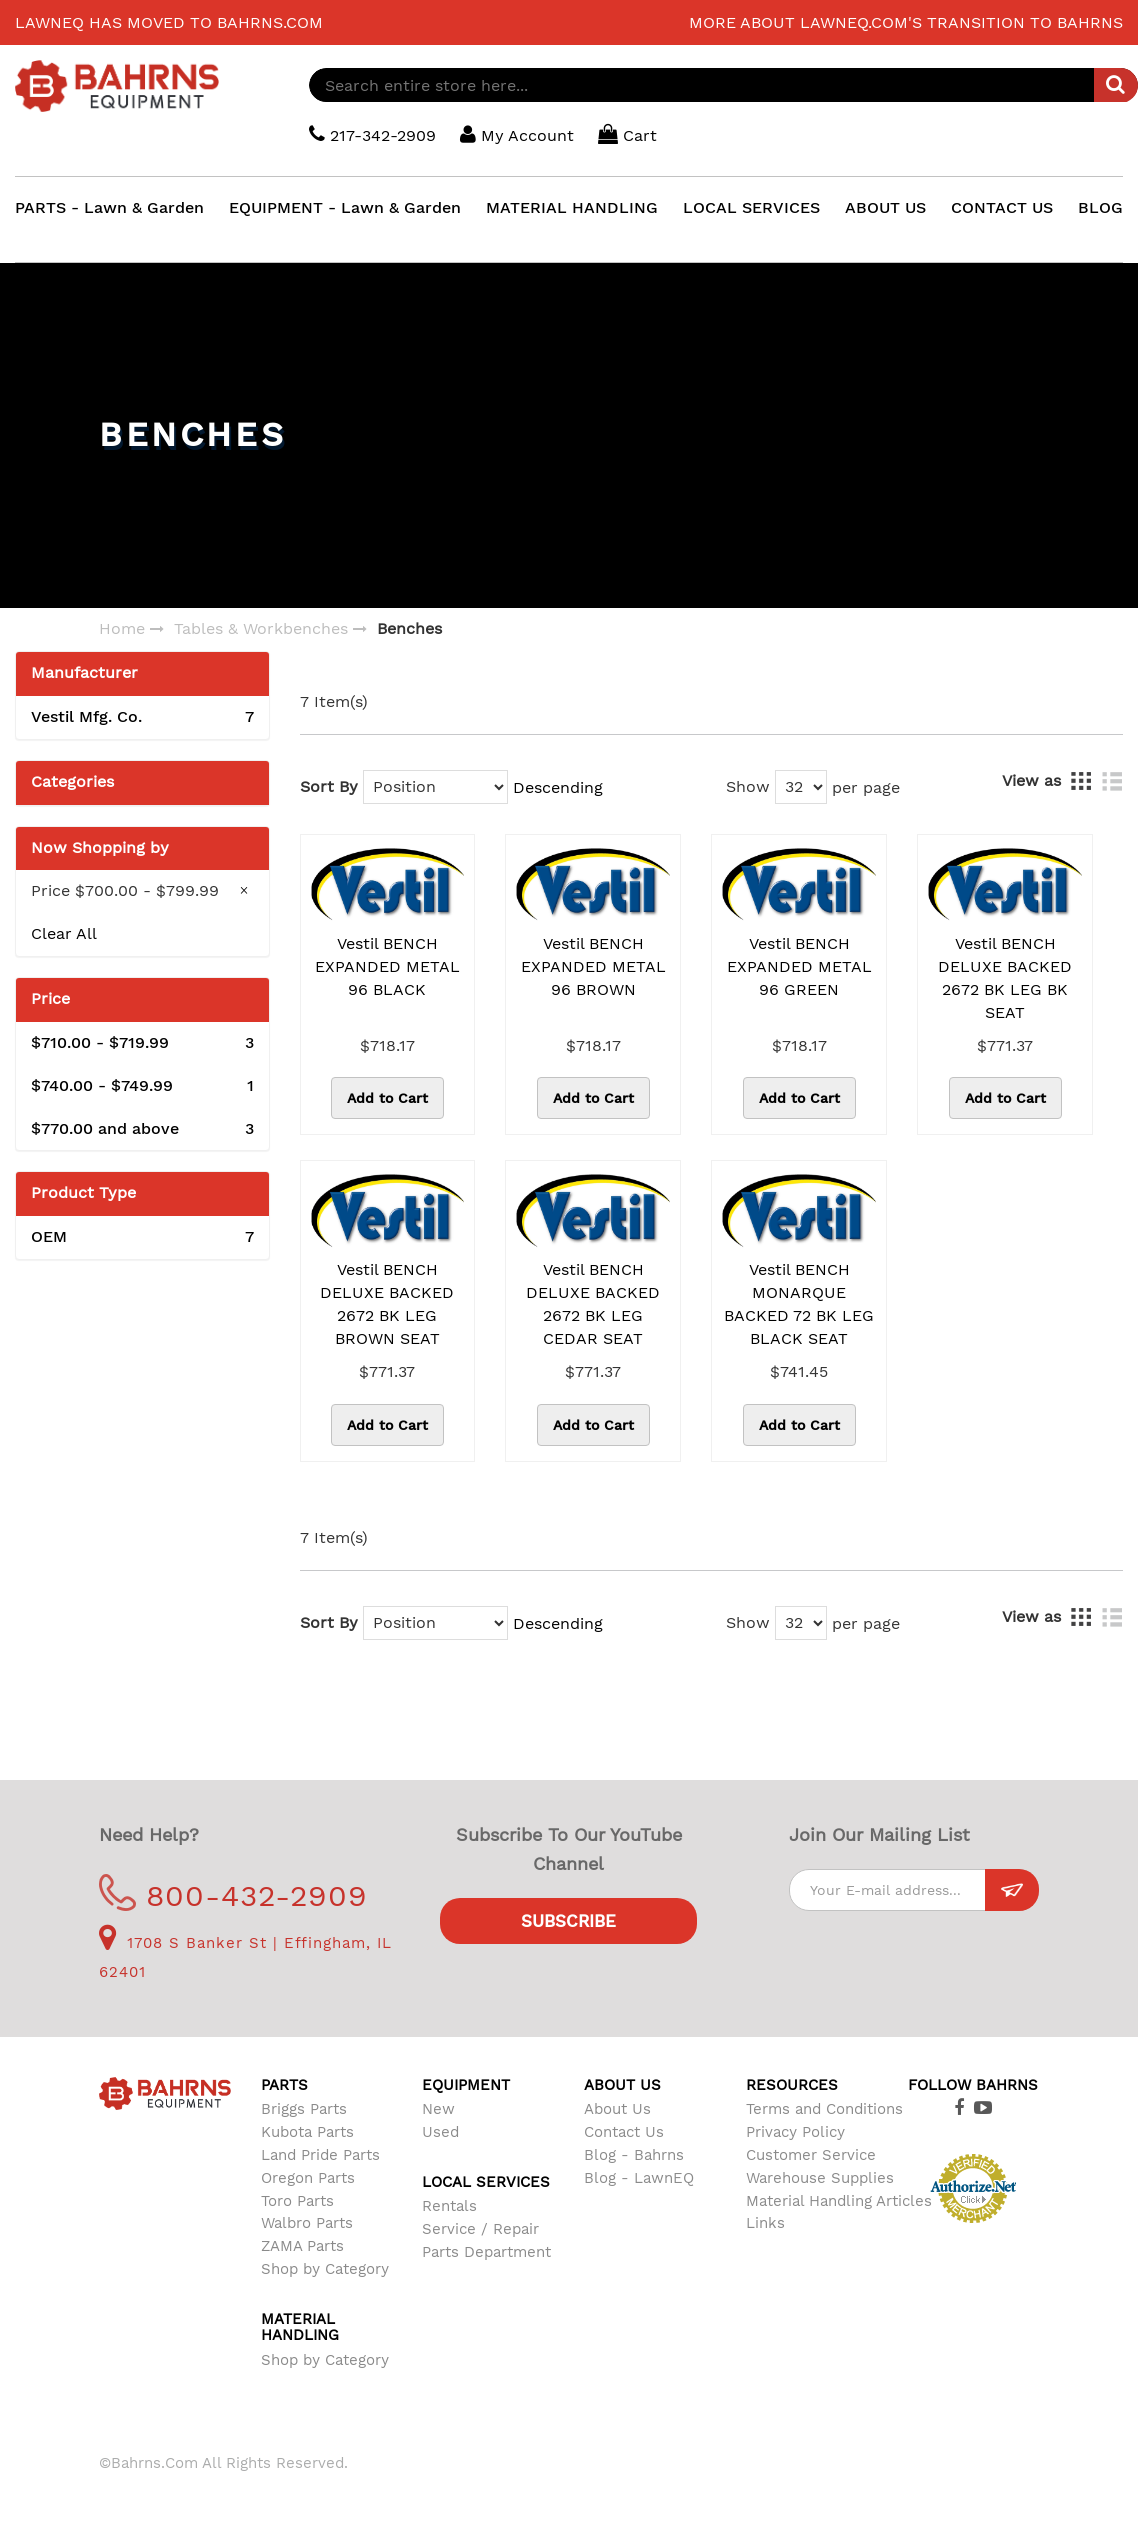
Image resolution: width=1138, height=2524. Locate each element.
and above (142, 1129)
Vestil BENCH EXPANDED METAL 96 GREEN (799, 966)
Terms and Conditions (824, 2109)
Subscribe (568, 1921)
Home (122, 628)
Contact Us (624, 2132)
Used (440, 2132)
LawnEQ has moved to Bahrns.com (169, 22)
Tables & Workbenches (261, 628)
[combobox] (724, 85)
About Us (617, 2109)
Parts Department (486, 2252)
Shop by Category (325, 2269)
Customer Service (811, 2155)
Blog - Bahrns (634, 2155)
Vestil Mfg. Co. (142, 717)
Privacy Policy (795, 2132)
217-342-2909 (372, 134)
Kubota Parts (307, 2132)
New (438, 2109)
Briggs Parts (304, 2109)
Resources (792, 2085)
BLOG (1100, 207)
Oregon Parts (308, 2178)
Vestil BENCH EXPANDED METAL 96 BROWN (593, 966)
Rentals (449, 2206)
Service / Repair (480, 2229)
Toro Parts (297, 2201)
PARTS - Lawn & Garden (109, 207)
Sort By (329, 786)
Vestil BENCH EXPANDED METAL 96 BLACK (387, 966)
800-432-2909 (233, 1895)
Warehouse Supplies (820, 2178)
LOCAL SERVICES (751, 207)
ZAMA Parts (302, 2246)
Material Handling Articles (839, 2201)
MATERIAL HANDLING (572, 207)
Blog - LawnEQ (639, 2178)
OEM (142, 1237)
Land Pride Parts (320, 2155)
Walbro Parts (307, 2223)
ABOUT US (885, 207)
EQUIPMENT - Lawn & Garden (345, 207)
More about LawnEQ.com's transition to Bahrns (906, 22)
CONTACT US (1002, 207)
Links (765, 2223)
